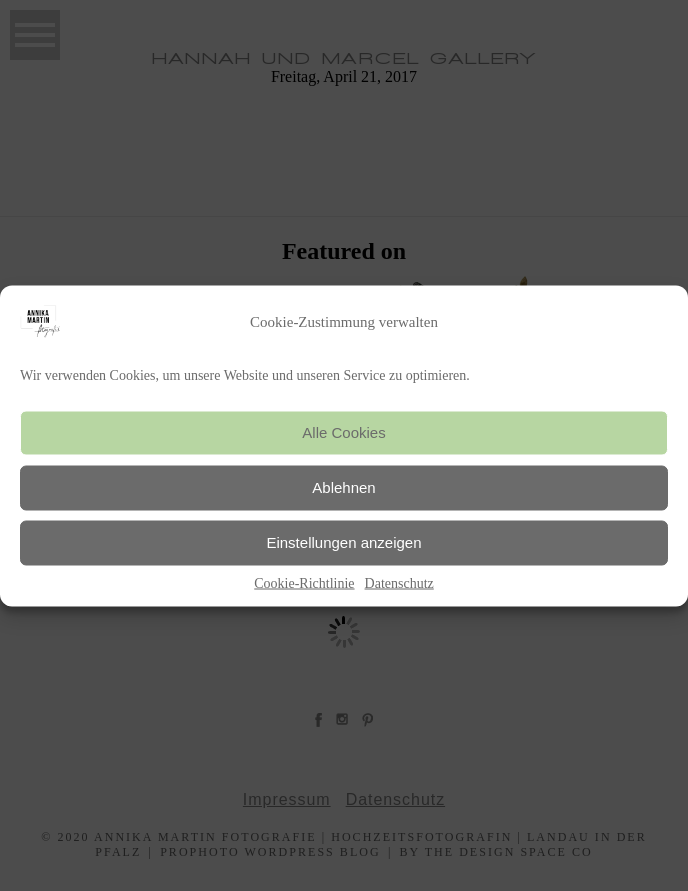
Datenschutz (399, 582)
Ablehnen (343, 487)
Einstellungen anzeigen (343, 542)
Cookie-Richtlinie (304, 582)
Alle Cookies (343, 432)
